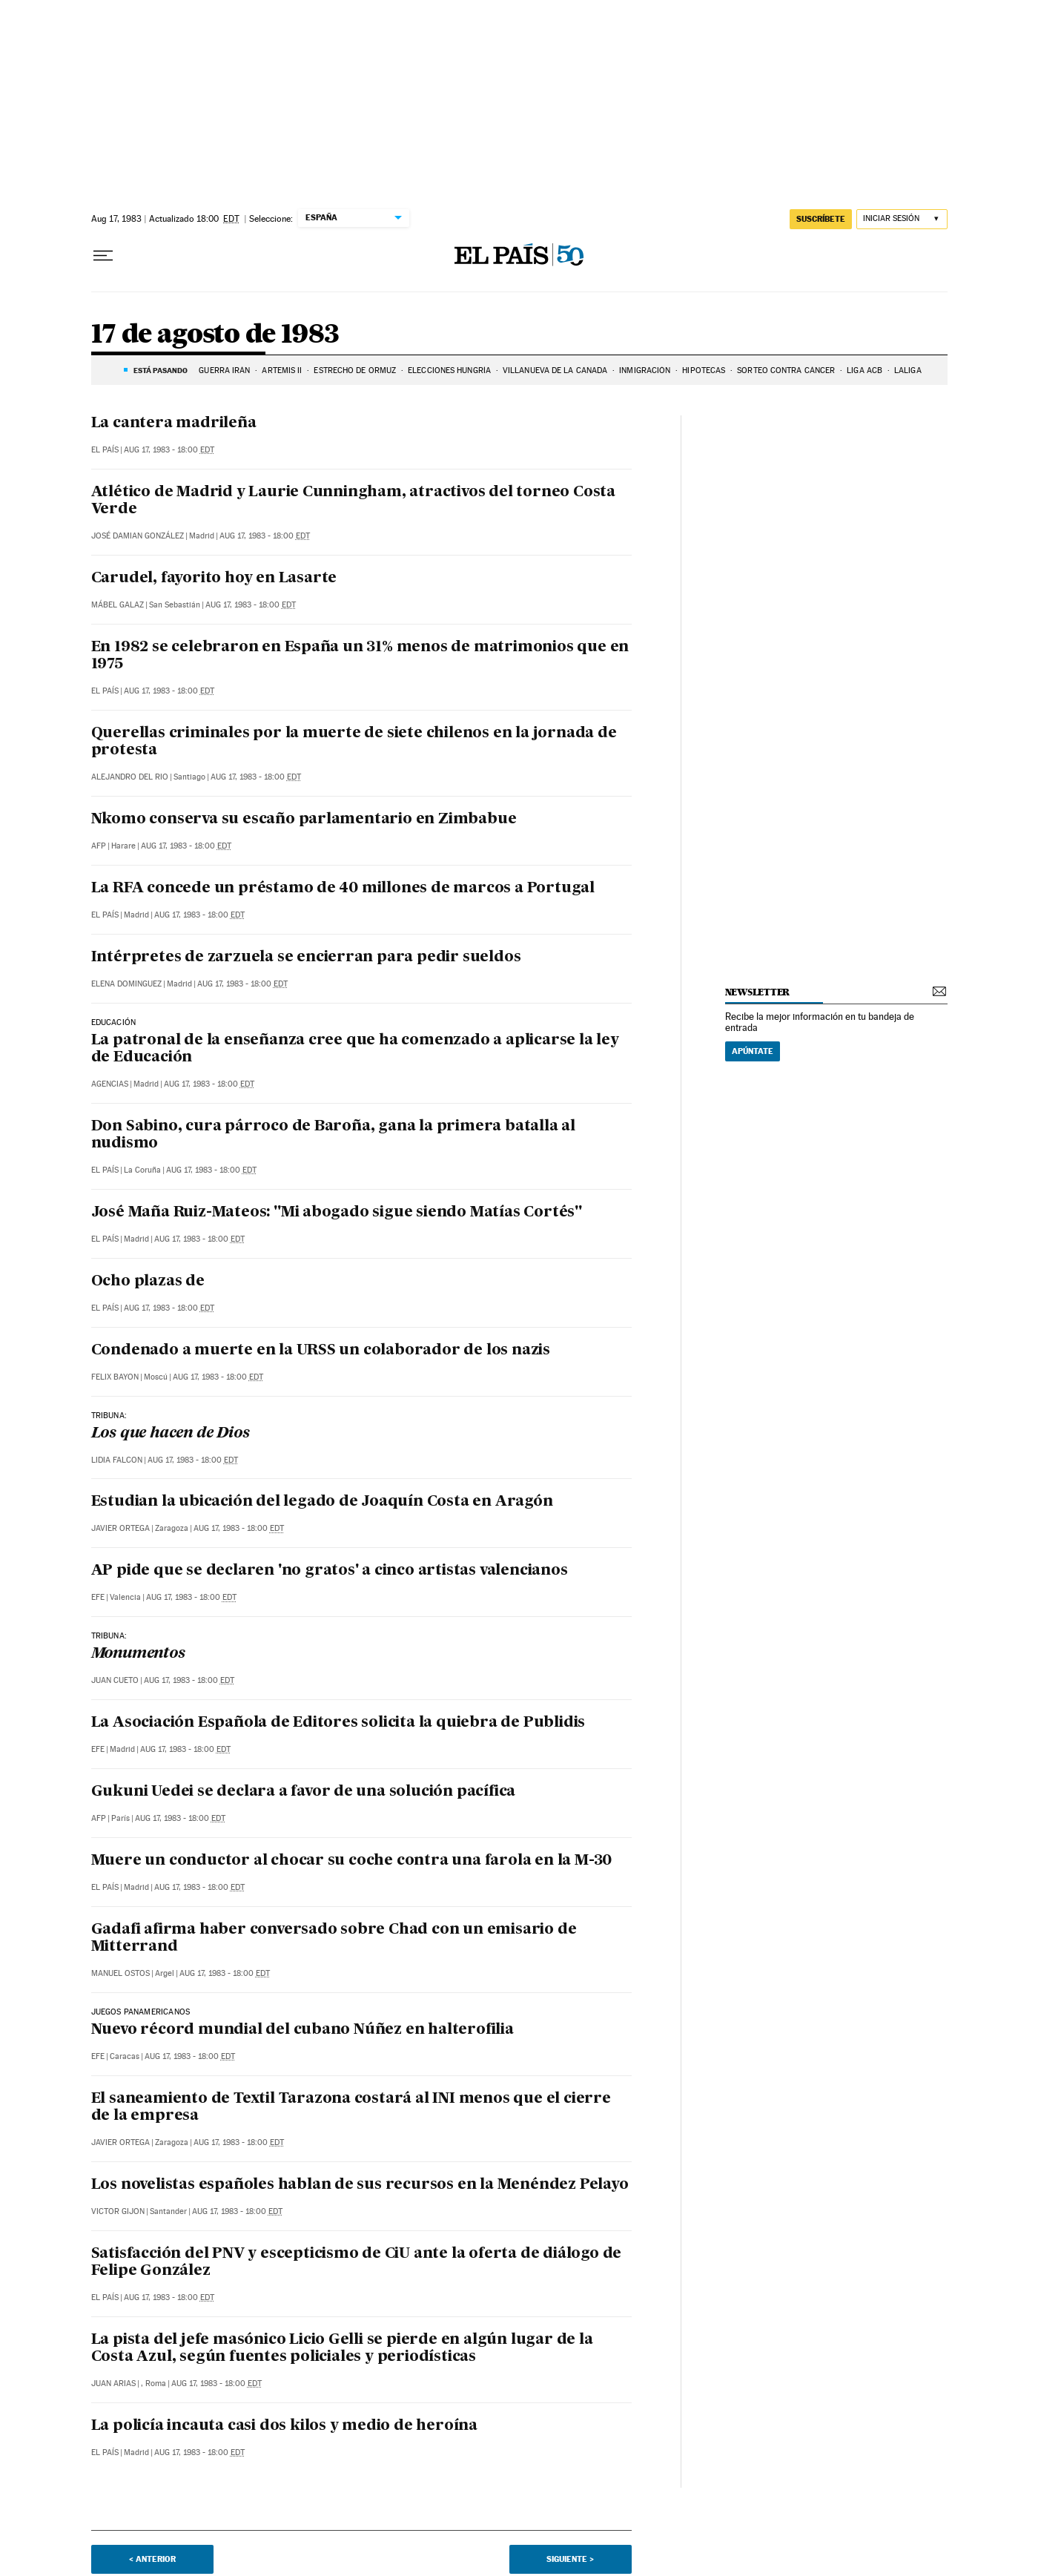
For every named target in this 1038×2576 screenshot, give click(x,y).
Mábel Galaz (117, 605)
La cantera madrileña (174, 423)
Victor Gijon (118, 2211)
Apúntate (752, 1051)
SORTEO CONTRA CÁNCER (786, 370)
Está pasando (160, 370)
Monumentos (138, 1654)
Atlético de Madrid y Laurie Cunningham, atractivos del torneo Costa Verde (353, 501)
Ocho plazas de (148, 1281)
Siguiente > (570, 2559)
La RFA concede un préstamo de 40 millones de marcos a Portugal (343, 888)
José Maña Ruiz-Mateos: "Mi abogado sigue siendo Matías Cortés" (337, 1212)
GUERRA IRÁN (224, 370)
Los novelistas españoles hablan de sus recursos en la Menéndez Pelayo (360, 2185)
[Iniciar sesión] (902, 219)
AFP (98, 846)
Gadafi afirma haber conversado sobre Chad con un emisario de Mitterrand (334, 1938)
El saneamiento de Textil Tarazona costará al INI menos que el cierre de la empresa (351, 2108)
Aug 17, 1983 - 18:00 (169, 450)
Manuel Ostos (120, 1973)
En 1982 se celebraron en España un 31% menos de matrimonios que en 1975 (360, 656)
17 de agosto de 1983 (215, 334)
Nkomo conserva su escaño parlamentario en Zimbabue (304, 819)
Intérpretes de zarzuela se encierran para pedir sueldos (306, 957)
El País (105, 450)
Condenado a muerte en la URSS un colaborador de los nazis (321, 1350)
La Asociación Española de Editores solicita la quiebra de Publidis (338, 1723)
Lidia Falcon (116, 1460)
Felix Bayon (115, 1377)
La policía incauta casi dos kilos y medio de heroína (284, 2426)
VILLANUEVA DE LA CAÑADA (555, 370)
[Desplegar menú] (103, 256)
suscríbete (820, 219)
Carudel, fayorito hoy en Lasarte (214, 578)
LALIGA (908, 370)
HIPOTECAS (703, 370)
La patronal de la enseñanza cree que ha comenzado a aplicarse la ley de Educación (355, 1049)
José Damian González (137, 536)
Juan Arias (113, 2383)
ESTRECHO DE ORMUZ (355, 370)
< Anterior (152, 2559)
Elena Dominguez (126, 984)
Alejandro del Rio (129, 777)
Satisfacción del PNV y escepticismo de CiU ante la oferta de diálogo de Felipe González (356, 2263)
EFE (98, 1597)
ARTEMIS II (282, 370)
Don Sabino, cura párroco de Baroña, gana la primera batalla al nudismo (333, 1135)
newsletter (757, 992)
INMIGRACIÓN (644, 370)
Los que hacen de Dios (170, 1433)
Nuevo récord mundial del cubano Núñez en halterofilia (302, 2030)
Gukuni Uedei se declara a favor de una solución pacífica (303, 1792)
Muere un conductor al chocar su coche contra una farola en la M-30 (351, 1861)
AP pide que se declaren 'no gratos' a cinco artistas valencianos (329, 1571)
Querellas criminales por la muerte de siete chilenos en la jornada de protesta (354, 742)
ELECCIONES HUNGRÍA (449, 370)
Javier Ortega (120, 1528)
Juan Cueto (115, 1680)
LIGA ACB (864, 370)
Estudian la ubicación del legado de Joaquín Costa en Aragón (322, 1502)
